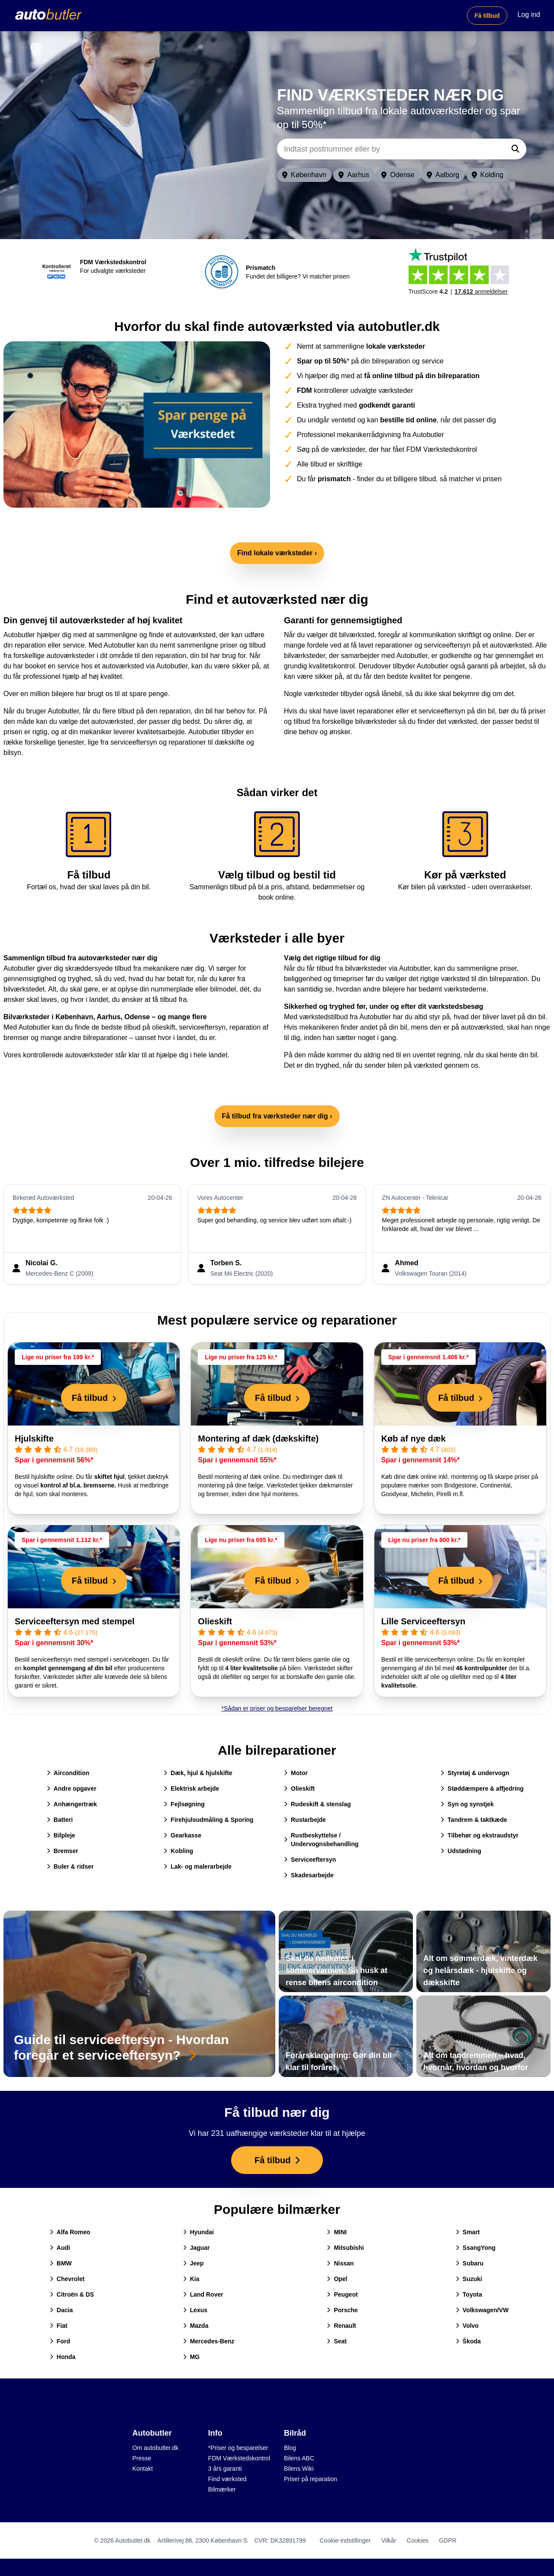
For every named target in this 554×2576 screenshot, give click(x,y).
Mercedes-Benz (209, 2341)
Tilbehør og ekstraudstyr (480, 1835)
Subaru (469, 2263)
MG (191, 2356)
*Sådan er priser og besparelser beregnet (277, 1708)
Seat (337, 2341)
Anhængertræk (72, 1804)
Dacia (61, 2310)
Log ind (529, 14)
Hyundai (198, 2232)
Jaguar (196, 2247)
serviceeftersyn (202, 1027)
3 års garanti (225, 2468)
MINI (337, 2232)
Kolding (487, 174)
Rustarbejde (305, 1819)
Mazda (196, 2325)
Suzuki (469, 2278)
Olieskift (215, 1621)
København (304, 174)
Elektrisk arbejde (191, 1788)
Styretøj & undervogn (475, 1772)
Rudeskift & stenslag (317, 1804)
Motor (296, 1772)
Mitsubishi (345, 2247)
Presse (141, 2458)
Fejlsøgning (184, 1804)
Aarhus (353, 174)
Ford (60, 2341)
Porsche (342, 2310)
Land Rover (203, 2294)
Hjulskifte (34, 1438)
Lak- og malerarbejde (198, 1866)
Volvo (467, 2325)
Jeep (193, 2263)
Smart (468, 2232)
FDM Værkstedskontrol (239, 2458)
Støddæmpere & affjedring (482, 1788)
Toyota (469, 2294)
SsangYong (476, 2247)
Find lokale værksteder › (277, 553)
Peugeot (342, 2294)
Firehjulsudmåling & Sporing (208, 1819)
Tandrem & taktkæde (474, 1819)
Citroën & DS (72, 2294)
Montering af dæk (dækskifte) (258, 1438)
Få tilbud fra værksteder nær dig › (277, 1116)
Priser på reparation (310, 2479)
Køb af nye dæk (413, 1438)
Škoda (468, 2341)
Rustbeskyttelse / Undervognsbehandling (321, 1839)
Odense (397, 174)
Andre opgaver (72, 1788)
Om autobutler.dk (155, 2447)
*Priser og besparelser (238, 2447)
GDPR (447, 2540)
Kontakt (142, 2468)
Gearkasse (182, 1835)
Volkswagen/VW (482, 2310)
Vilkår (388, 2540)
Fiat (59, 2325)
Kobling (178, 1850)
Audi (60, 2247)
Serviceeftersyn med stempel (75, 1621)
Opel (337, 2278)
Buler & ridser (70, 1866)
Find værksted (227, 2479)
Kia (191, 2278)
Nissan (340, 2263)
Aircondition (68, 1772)
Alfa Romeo (70, 2232)
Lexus (195, 2310)
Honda (63, 2356)
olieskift (163, 1027)
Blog (290, 2447)
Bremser (62, 1850)
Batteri (60, 1819)
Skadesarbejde (309, 1875)
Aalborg (443, 174)
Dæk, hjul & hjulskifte (198, 1772)
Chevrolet (67, 2278)
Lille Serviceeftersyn (423, 1621)
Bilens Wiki (298, 2468)
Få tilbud (486, 15)
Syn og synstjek (467, 1804)
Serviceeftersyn (310, 1859)
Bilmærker (222, 2489)
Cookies (418, 2540)
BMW (61, 2263)
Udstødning (461, 1850)
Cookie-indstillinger (344, 2540)
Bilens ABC (299, 2458)
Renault (341, 2325)
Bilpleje (61, 1835)
